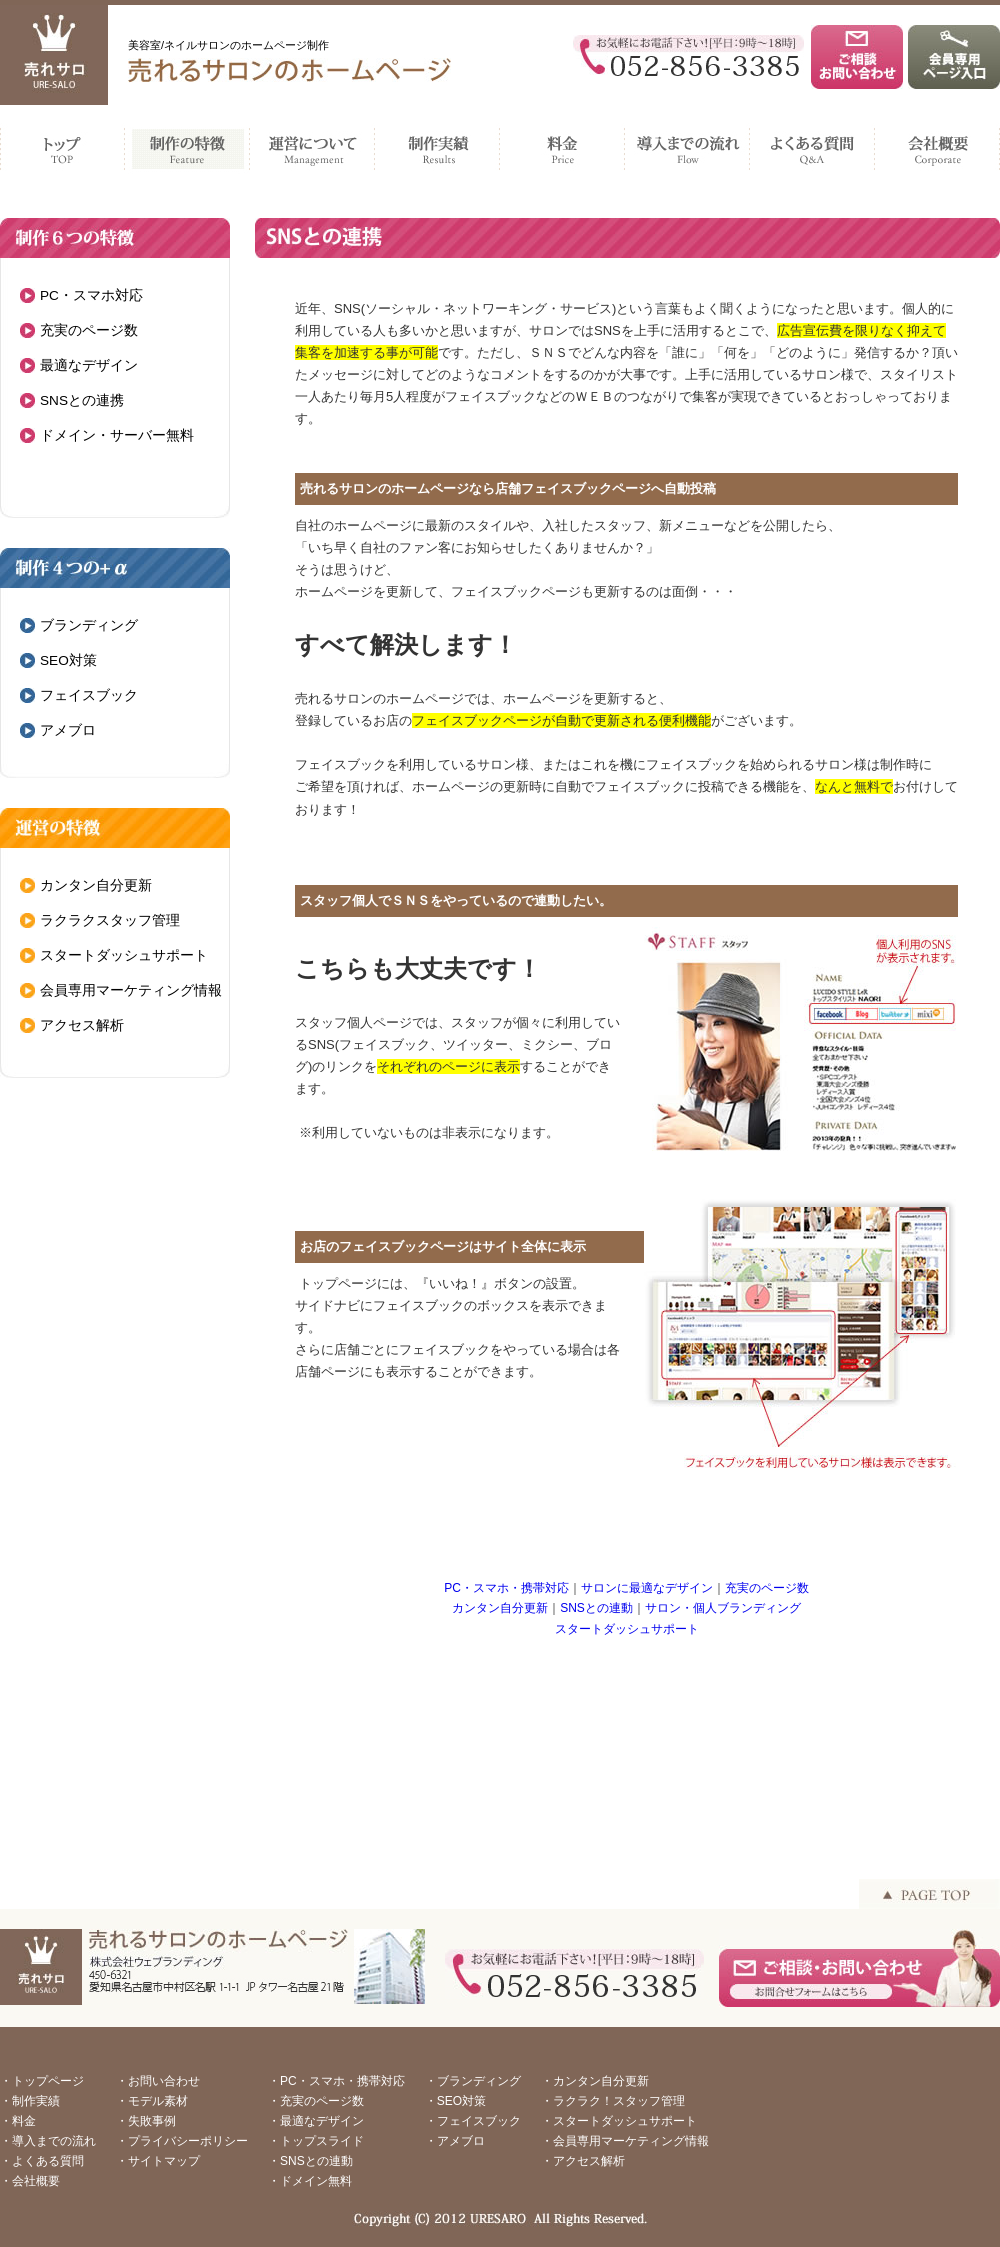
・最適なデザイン (316, 2121)
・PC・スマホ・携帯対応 (336, 2081)
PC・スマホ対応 (91, 295)
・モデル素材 (152, 2101)
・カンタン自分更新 (595, 2081)
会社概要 (937, 144)
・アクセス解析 (583, 2161)
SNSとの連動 (596, 1608)
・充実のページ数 (316, 2101)
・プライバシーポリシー (182, 2141)
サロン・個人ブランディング (723, 1608)
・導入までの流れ (48, 2141)
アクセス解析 (82, 1025)
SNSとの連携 (82, 400)
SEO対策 (68, 660)
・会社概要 (30, 2181)
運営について (312, 144)
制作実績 (437, 144)
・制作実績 (30, 2101)
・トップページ (42, 2081)
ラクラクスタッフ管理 (110, 920)
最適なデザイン (89, 365)
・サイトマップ (158, 2161)
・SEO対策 (455, 2101)
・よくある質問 (42, 2161)
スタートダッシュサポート (124, 955)
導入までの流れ (687, 144)
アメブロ (68, 730)
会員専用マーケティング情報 (131, 990)
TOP (62, 144)
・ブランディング (473, 2081)
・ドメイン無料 (310, 2181)
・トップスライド (316, 2141)
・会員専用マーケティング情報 (625, 2141)
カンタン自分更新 (96, 885)
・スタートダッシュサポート (619, 2121)
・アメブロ (455, 2141)
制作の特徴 (187, 144)
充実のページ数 (89, 330)
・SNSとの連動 (310, 2161)
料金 (562, 144)
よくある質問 (812, 144)
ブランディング (89, 625)
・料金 (18, 2121)
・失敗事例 (146, 2121)
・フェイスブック (473, 2121)
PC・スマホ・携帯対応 (506, 1588)
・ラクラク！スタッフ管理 (613, 2101)
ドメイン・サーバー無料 (117, 435)
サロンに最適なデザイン (647, 1588)
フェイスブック (89, 695)
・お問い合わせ (158, 2081)
